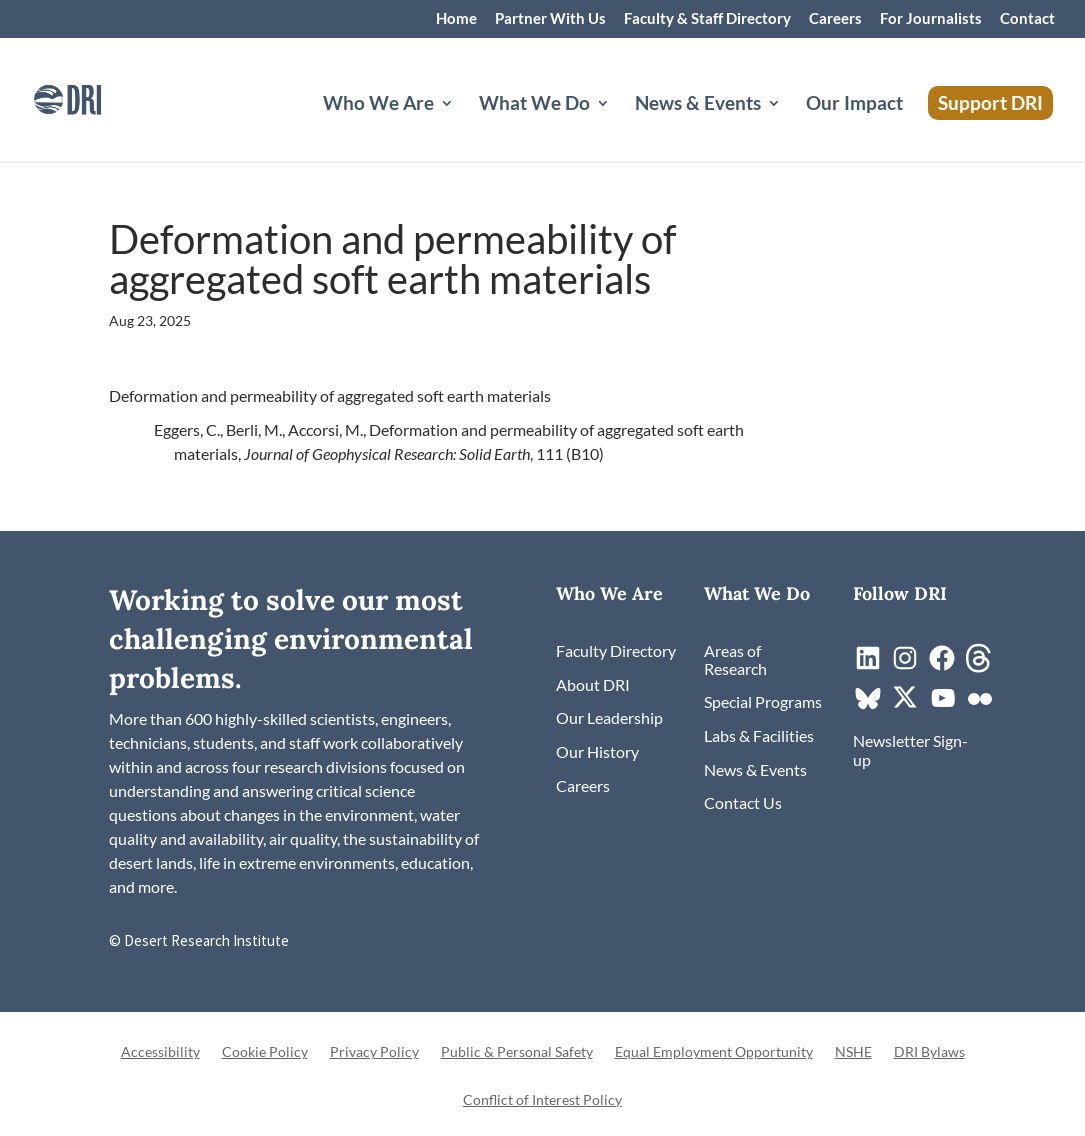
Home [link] (456, 19)
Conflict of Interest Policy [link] (542, 1100)
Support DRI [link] (990, 102)
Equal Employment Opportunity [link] (714, 1052)
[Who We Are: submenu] (463, 127)
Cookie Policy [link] (265, 1052)
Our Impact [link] (854, 105)
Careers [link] (835, 19)
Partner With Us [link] (550, 19)
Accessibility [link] (160, 1052)
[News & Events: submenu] (790, 127)
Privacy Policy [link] (374, 1052)
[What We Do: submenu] (619, 127)
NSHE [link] (853, 1052)
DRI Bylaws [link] (929, 1052)
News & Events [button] (698, 105)
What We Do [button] (534, 105)
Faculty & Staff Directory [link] (707, 19)
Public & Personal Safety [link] (517, 1052)
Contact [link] (1027, 19)
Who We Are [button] (378, 105)
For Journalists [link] (931, 19)
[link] (95, 97)
